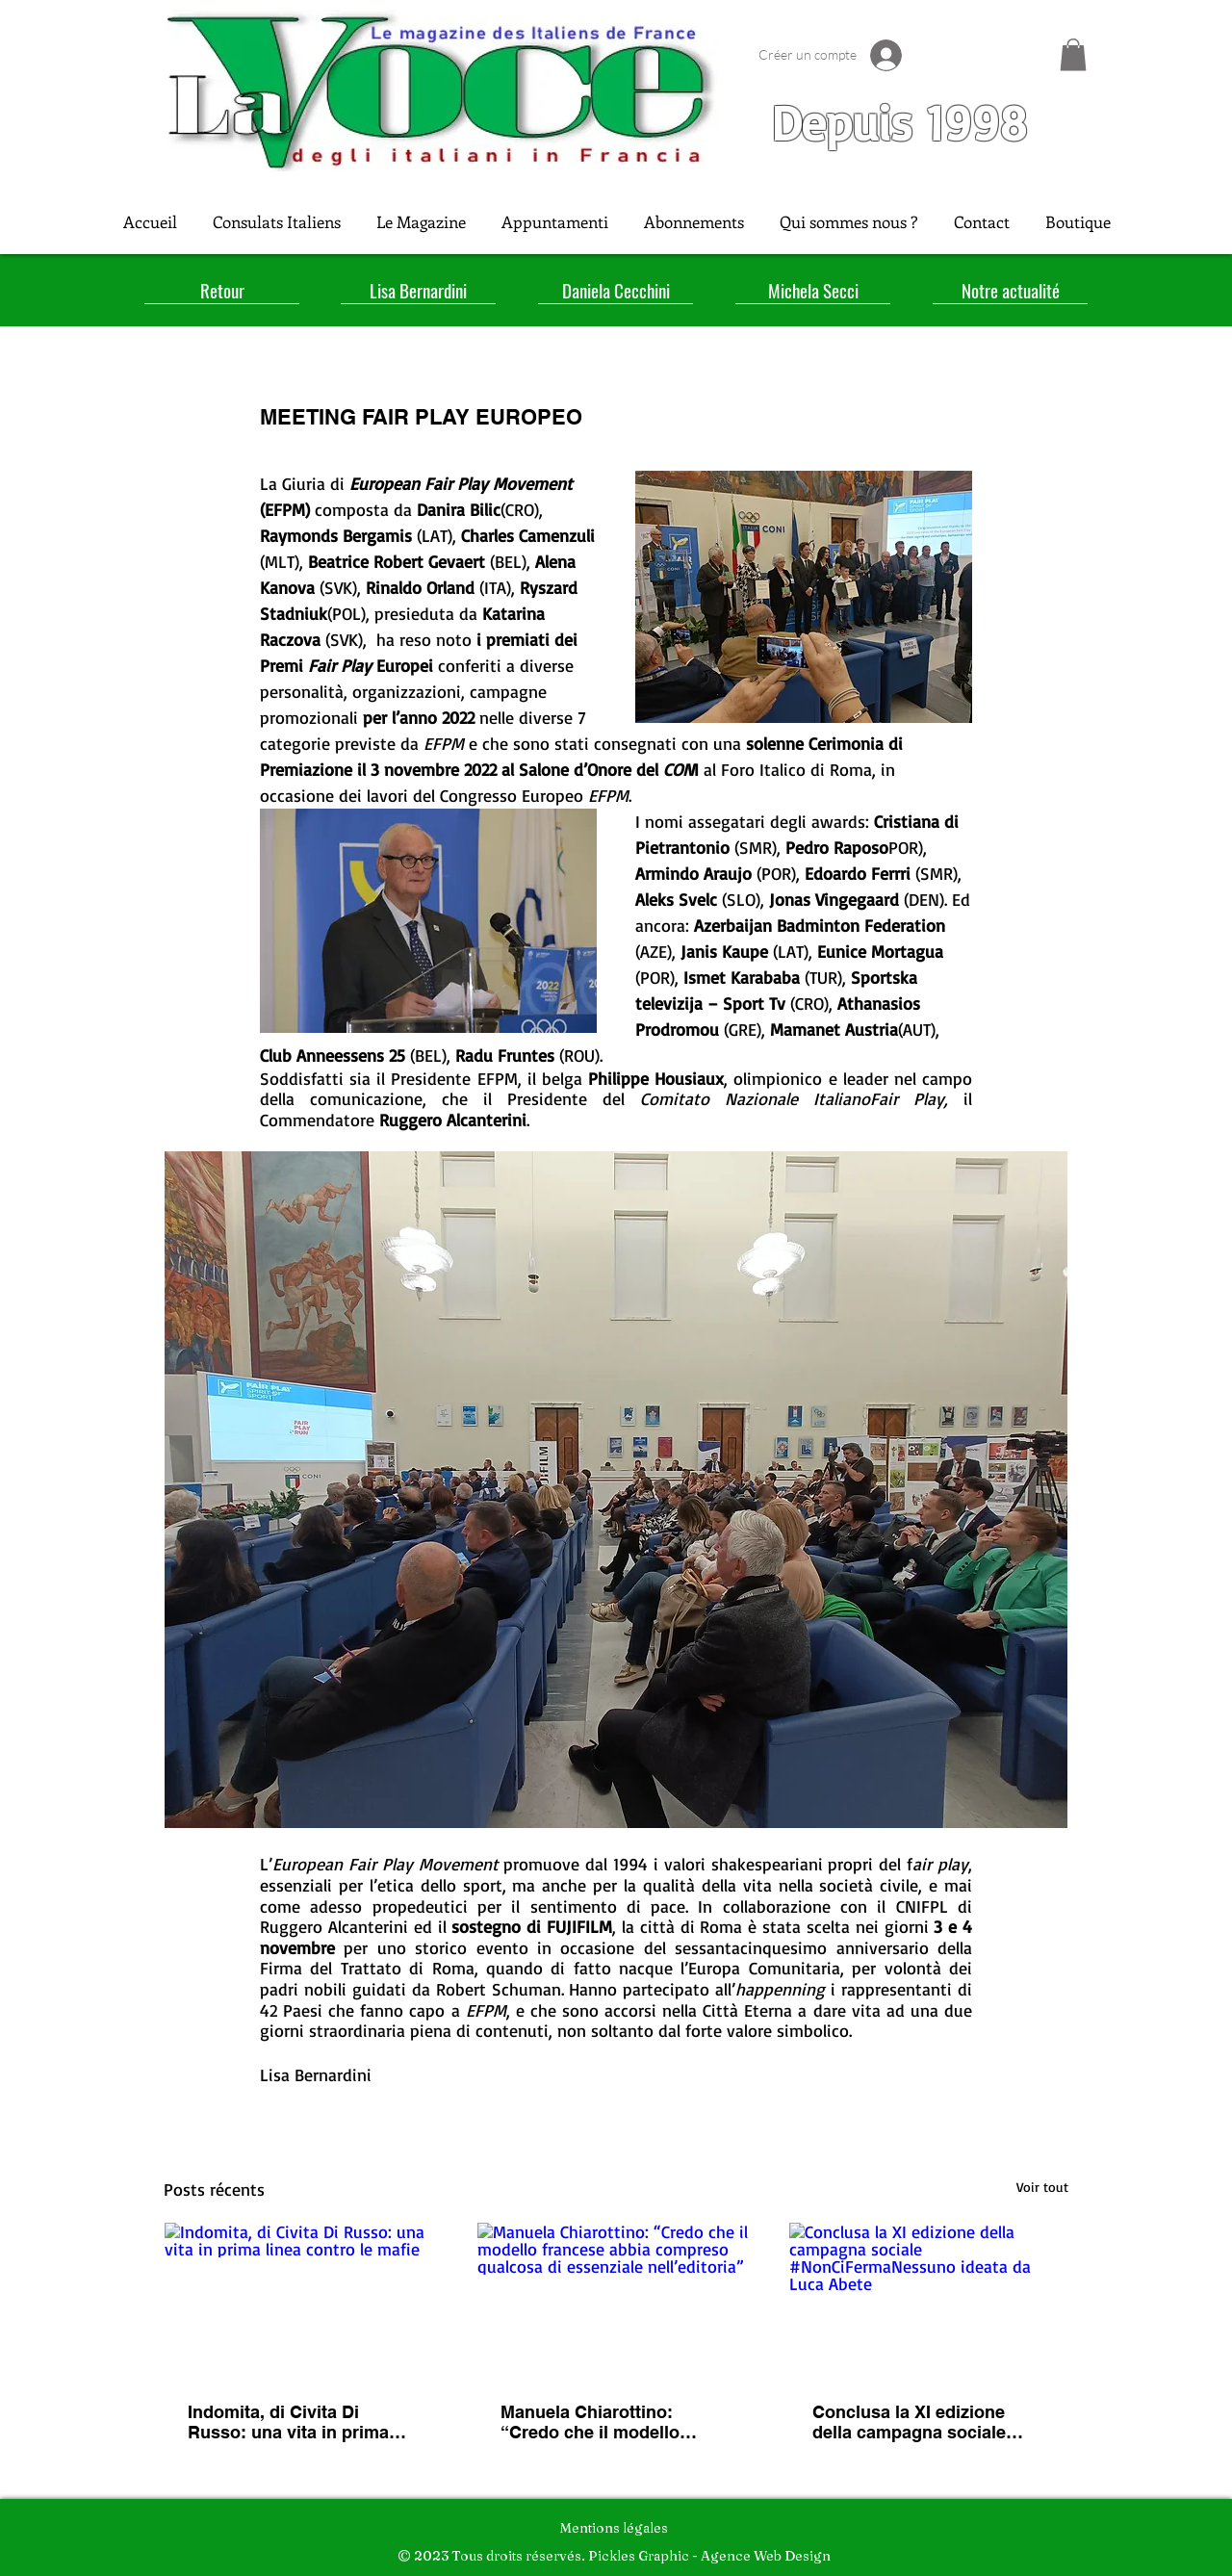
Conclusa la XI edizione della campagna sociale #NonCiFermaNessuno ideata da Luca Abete (909, 2422)
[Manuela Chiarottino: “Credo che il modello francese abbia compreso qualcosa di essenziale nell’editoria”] (616, 2301)
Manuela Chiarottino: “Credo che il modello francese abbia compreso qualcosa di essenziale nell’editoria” (604, 2422)
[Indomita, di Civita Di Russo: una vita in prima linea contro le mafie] (304, 2301)
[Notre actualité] (1010, 289)
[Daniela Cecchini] (615, 289)
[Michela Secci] (812, 289)
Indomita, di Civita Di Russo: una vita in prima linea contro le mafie (288, 2422)
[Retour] (221, 289)
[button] (1073, 54)
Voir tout (1042, 2186)
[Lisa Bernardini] (418, 289)
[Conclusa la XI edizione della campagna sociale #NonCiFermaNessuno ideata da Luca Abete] (928, 2301)
